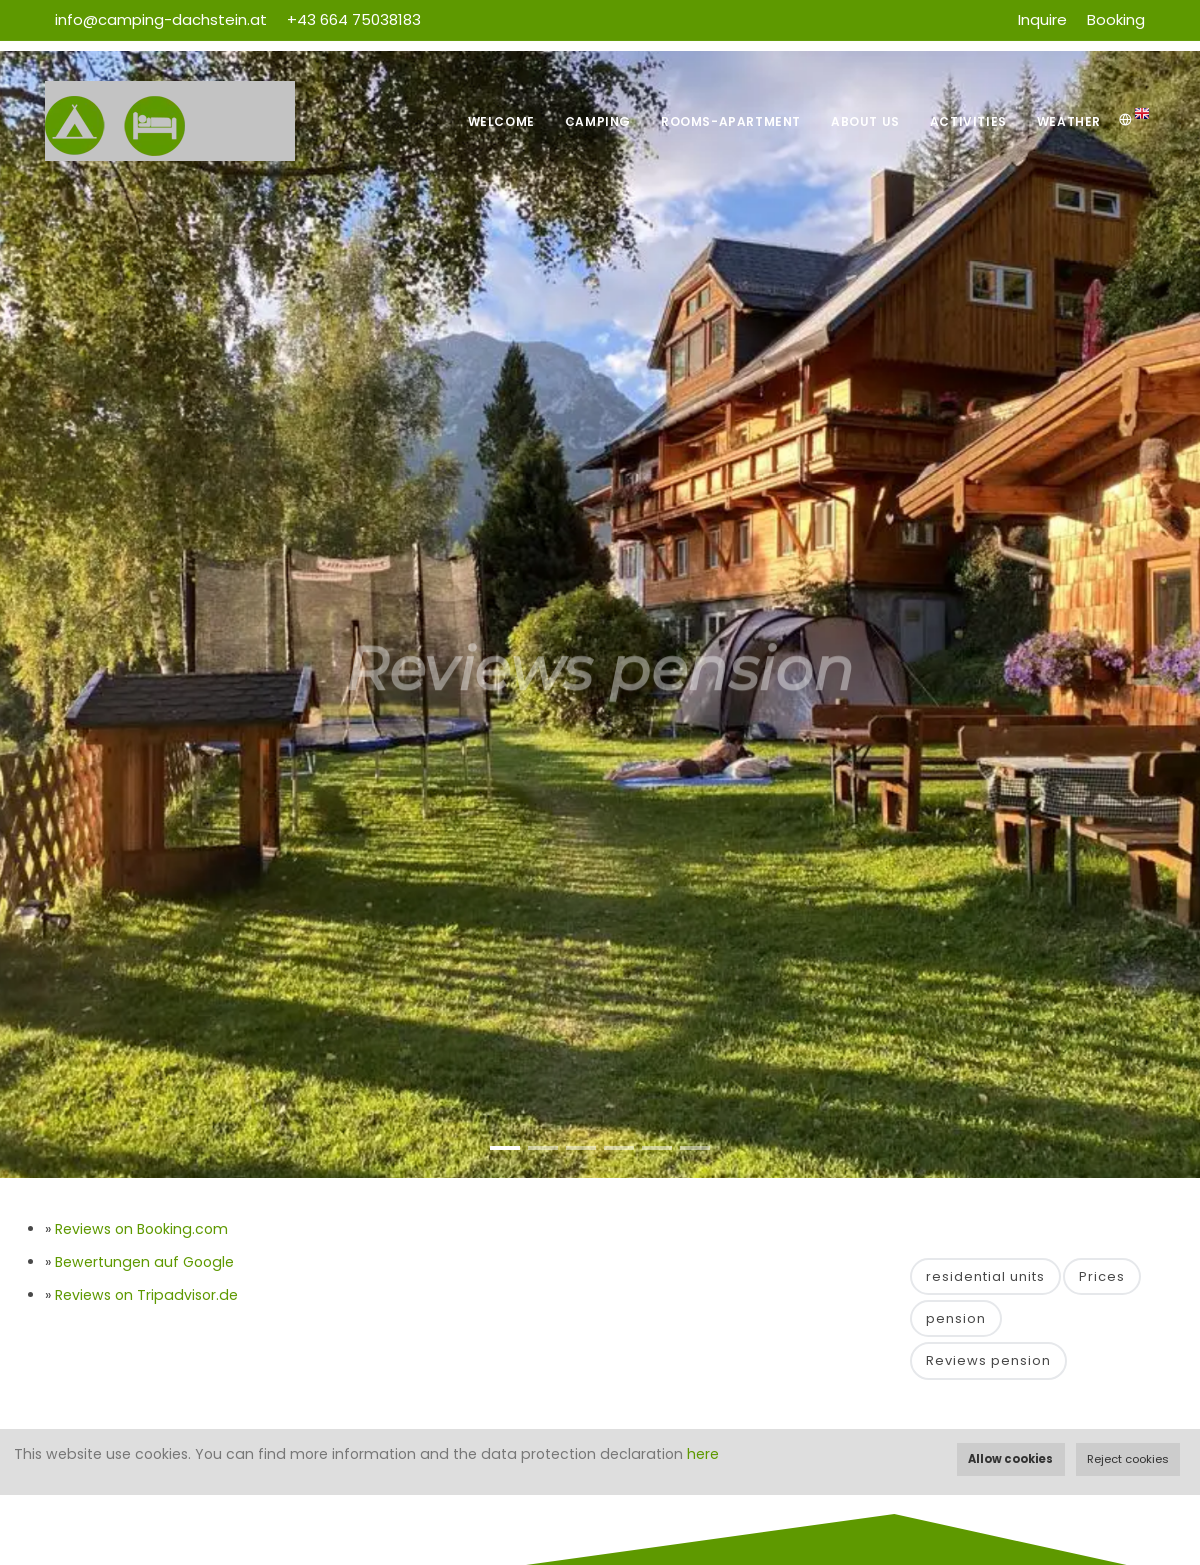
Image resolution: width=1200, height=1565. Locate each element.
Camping (598, 121)
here (703, 1454)
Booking (1116, 19)
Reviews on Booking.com (141, 1229)
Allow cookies (1010, 1459)
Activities (968, 121)
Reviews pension (988, 1360)
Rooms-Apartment (731, 121)
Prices (1102, 1276)
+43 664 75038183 (354, 19)
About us (865, 121)
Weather (1069, 121)
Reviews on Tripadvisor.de (146, 1295)
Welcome (501, 121)
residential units (985, 1276)
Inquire (1042, 19)
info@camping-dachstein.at (161, 19)
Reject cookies (1128, 1459)
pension (956, 1318)
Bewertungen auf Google (144, 1262)
